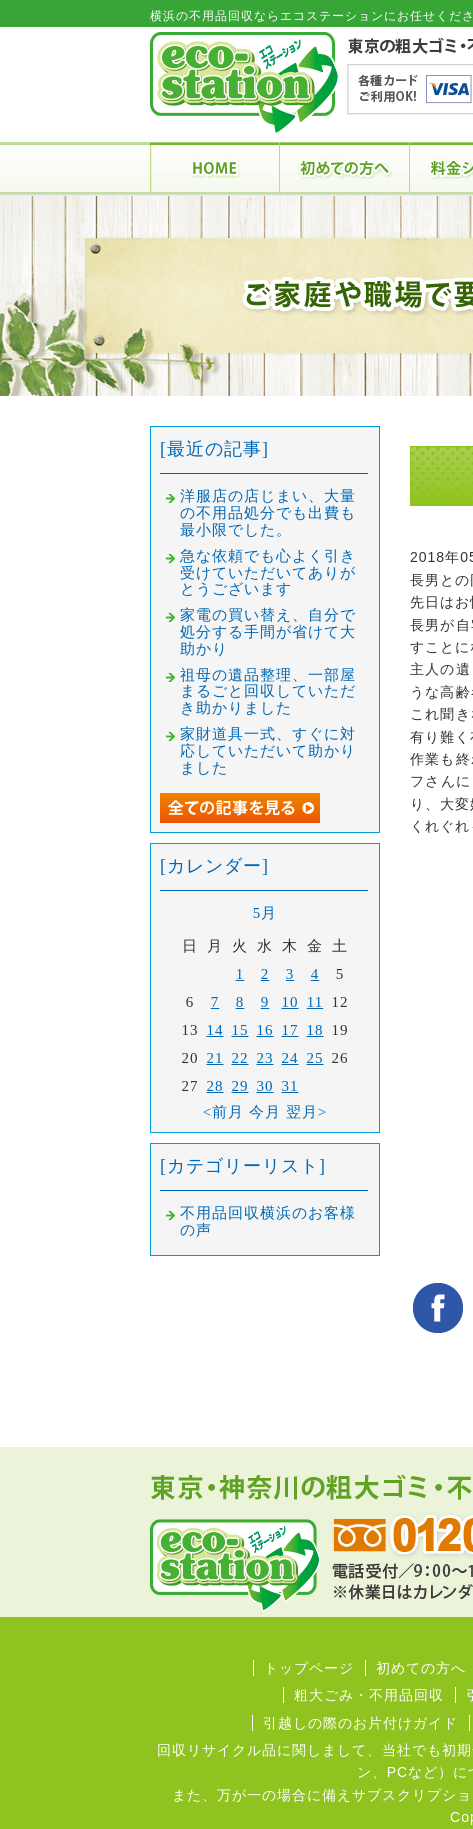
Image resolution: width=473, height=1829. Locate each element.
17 (290, 1030)
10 (290, 1002)
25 (315, 1058)
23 (265, 1058)
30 (265, 1086)
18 (315, 1030)
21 (215, 1058)
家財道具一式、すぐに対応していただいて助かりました (268, 751)
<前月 (223, 1112)
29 (240, 1086)
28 (215, 1086)
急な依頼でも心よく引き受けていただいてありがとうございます (268, 573)
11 (315, 1002)
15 (240, 1030)
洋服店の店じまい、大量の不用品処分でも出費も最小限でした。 (268, 513)
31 (290, 1086)
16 (265, 1030)
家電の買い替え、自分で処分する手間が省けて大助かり (268, 632)
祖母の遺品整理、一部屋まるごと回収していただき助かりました (268, 692)
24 (290, 1058)
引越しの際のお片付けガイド (360, 1723)
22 (240, 1058)
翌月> (306, 1112)
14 (215, 1030)
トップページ (309, 1668)
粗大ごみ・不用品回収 (369, 1695)
